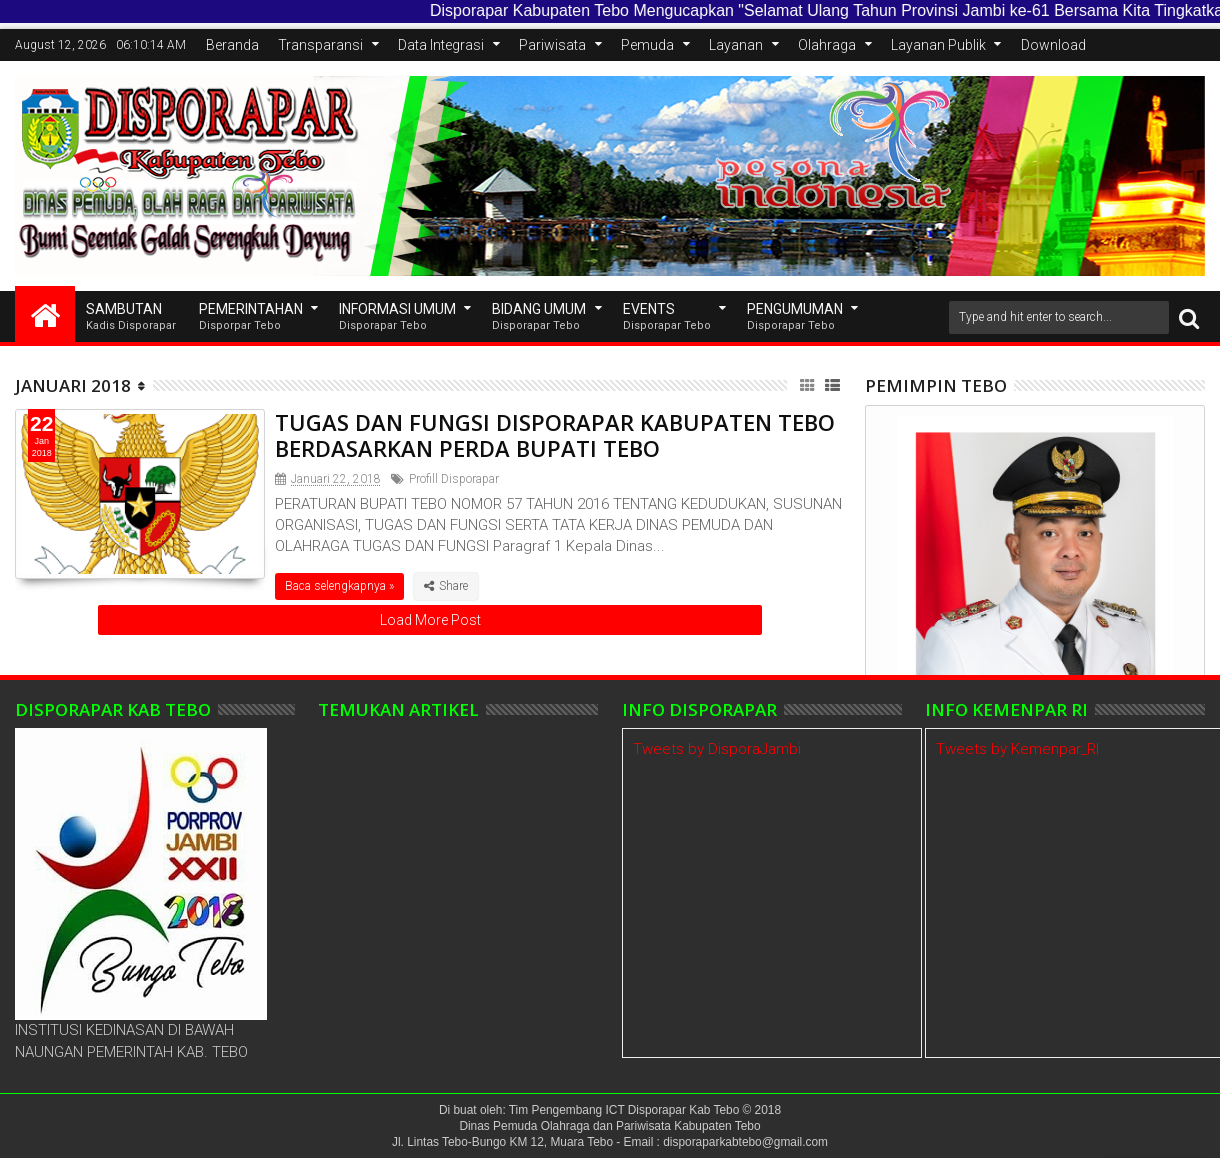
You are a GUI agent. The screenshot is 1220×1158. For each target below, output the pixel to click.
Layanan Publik (938, 45)
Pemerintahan (251, 317)
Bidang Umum (539, 317)
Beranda (232, 45)
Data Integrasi (441, 45)
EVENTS (667, 317)
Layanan (736, 45)
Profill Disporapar (454, 479)
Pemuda (647, 45)
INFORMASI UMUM (397, 317)
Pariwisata (552, 45)
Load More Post (430, 620)
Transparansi (320, 45)
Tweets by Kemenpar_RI (1017, 749)
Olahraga (827, 45)
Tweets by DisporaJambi (717, 749)
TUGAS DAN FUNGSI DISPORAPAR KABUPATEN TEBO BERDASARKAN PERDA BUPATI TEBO (555, 435)
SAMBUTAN (131, 317)
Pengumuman (795, 317)
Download (1053, 45)
